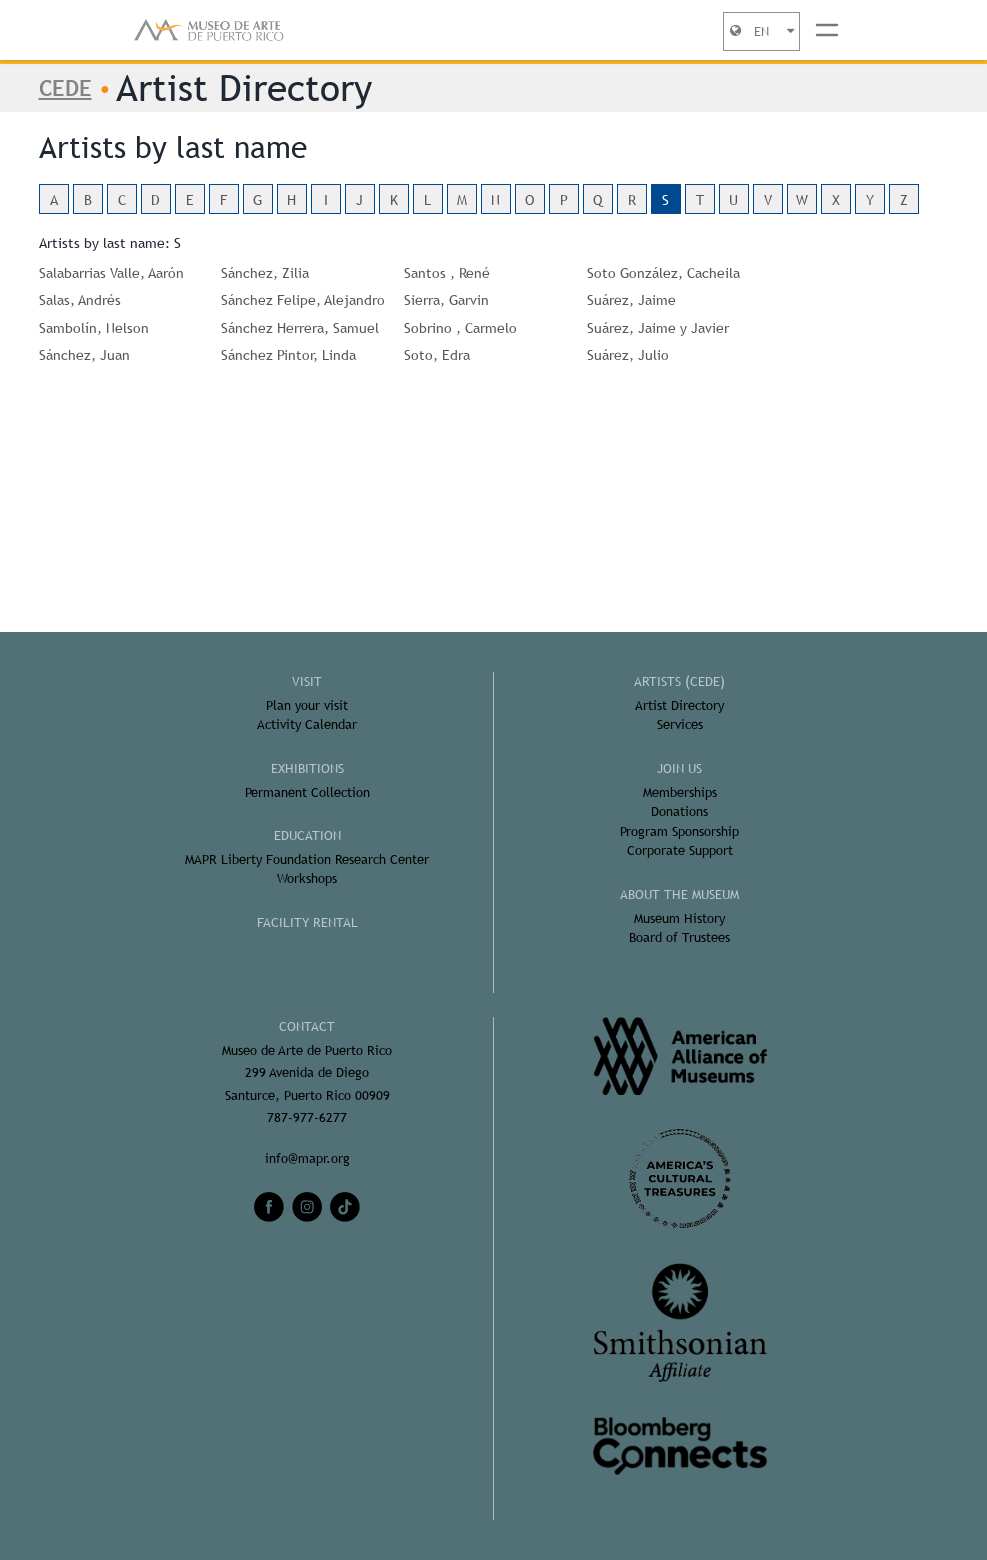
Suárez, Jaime (631, 300)
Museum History (679, 918)
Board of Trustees (679, 937)
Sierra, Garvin (446, 300)
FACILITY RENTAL (307, 922)
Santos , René (447, 273)
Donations (679, 811)
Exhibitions (307, 768)
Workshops (307, 878)
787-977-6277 (307, 1117)
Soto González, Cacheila (663, 273)
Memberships (680, 792)
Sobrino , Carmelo (460, 328)
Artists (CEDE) (679, 681)
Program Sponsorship (679, 831)
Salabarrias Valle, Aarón (111, 273)
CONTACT (307, 1026)
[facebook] (269, 1207)
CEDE (65, 88)
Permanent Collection (307, 792)
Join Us (679, 768)
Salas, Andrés (80, 300)
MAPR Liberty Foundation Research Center (307, 859)
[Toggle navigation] (827, 30)
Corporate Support (680, 850)
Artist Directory (679, 705)
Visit (307, 681)
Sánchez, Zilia (265, 273)
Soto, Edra (437, 355)
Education (307, 835)
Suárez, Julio (628, 355)
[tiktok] (345, 1207)
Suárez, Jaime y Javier (658, 328)
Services (680, 724)
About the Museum (679, 894)
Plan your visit (307, 705)
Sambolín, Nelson (94, 328)
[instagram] (307, 1207)
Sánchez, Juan (84, 355)
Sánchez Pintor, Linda (288, 355)
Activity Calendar (307, 724)
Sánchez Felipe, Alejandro (303, 300)
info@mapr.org (307, 1158)
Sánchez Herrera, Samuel (300, 328)
